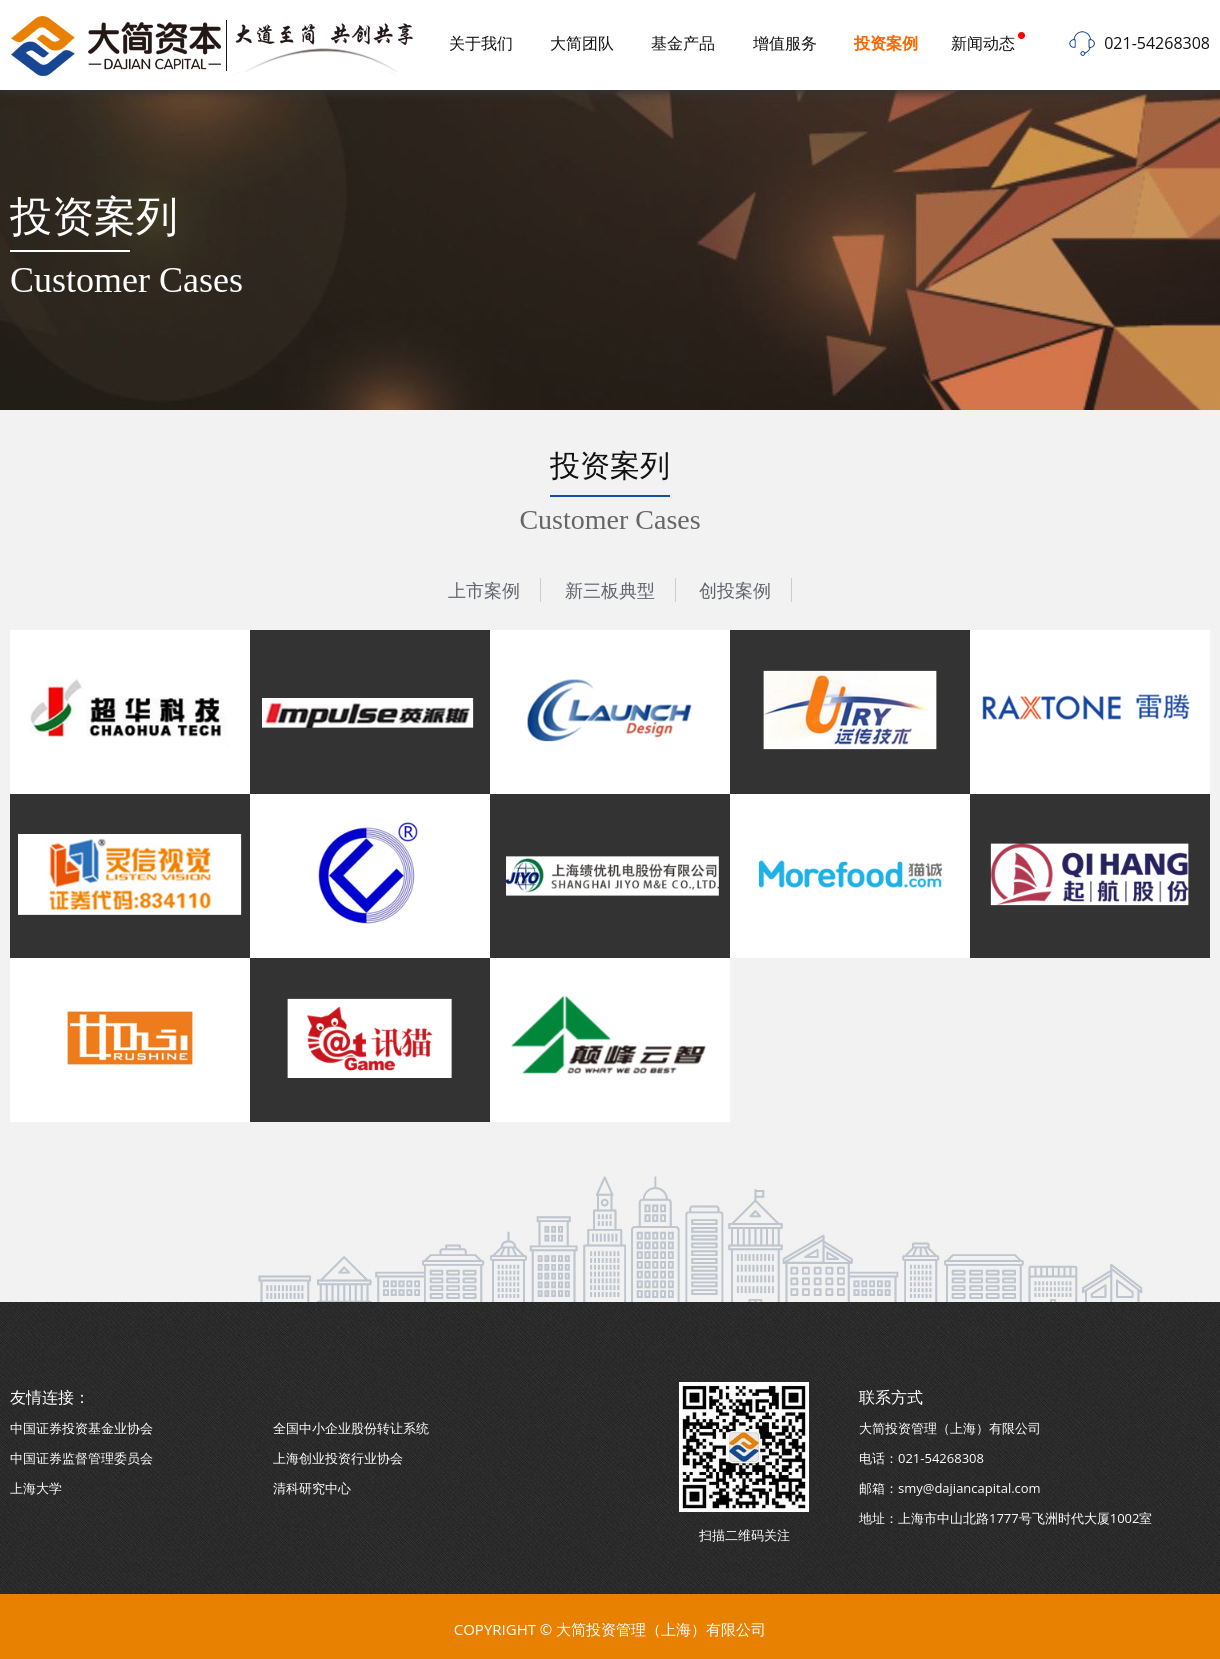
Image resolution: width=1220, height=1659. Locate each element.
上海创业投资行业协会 (338, 1458)
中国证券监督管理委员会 (81, 1458)
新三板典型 (610, 590)
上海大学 (36, 1488)
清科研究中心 (312, 1488)
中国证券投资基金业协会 (81, 1428)
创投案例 (735, 590)
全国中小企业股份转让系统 (351, 1428)
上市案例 (484, 590)
